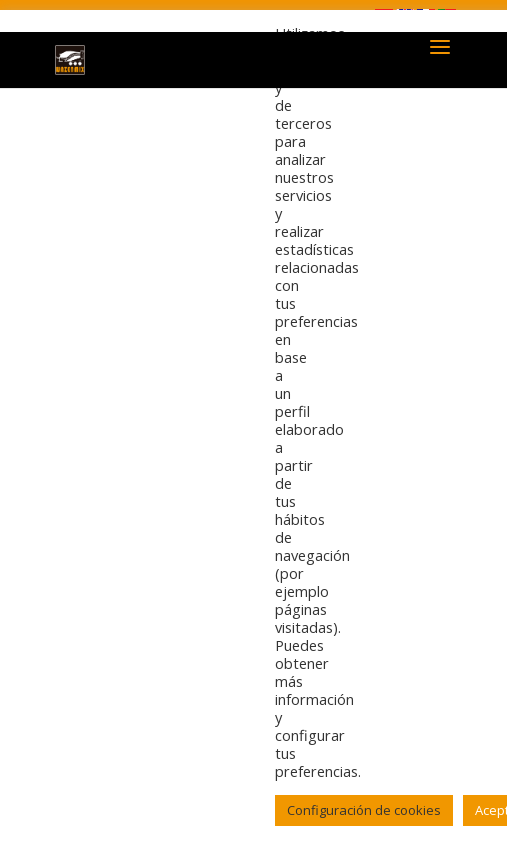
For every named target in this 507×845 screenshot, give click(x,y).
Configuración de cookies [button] (364, 810)
